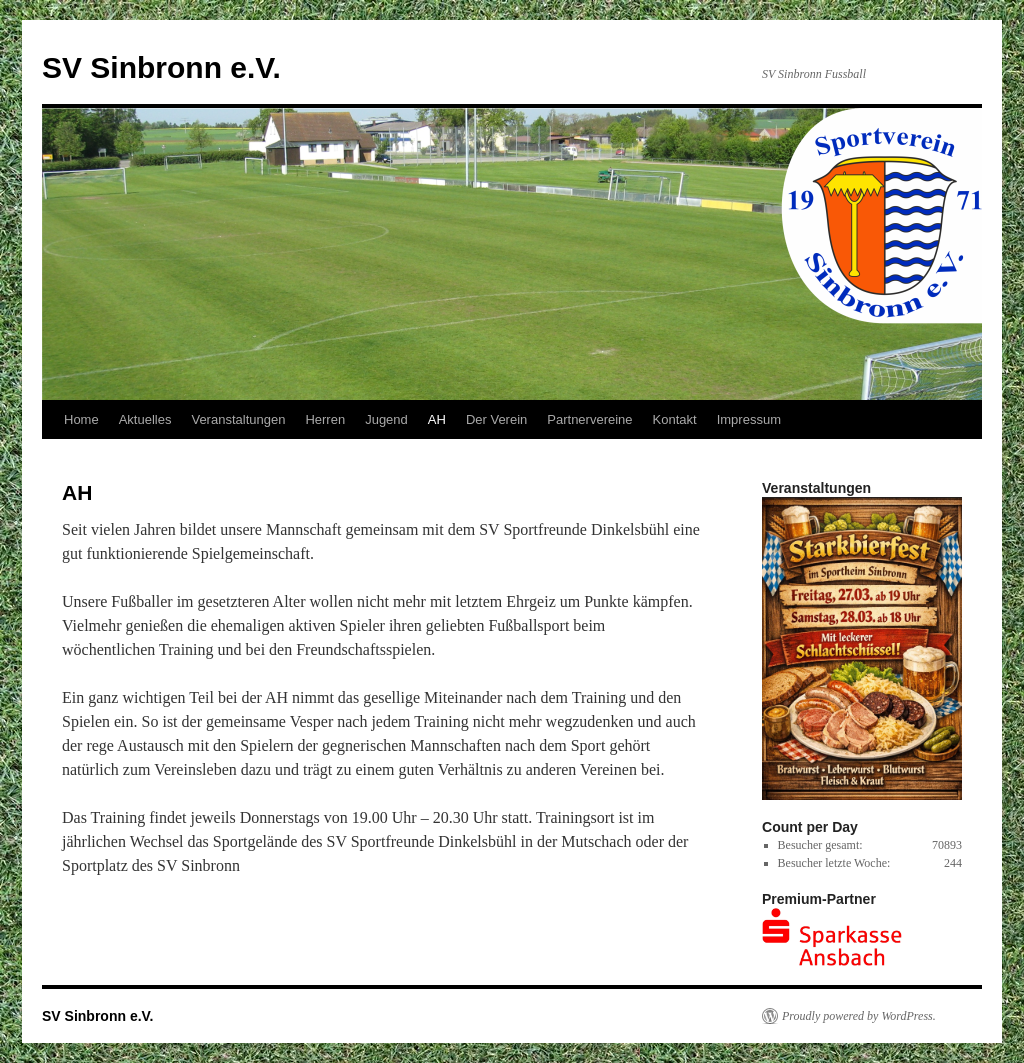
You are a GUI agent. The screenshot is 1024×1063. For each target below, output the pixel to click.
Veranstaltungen (238, 419)
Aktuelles (145, 419)
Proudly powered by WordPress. (859, 1016)
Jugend (386, 419)
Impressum (749, 419)
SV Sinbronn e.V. (161, 67)
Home (81, 419)
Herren (325, 419)
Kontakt (675, 419)
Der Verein (496, 419)
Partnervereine (589, 419)
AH (437, 419)
